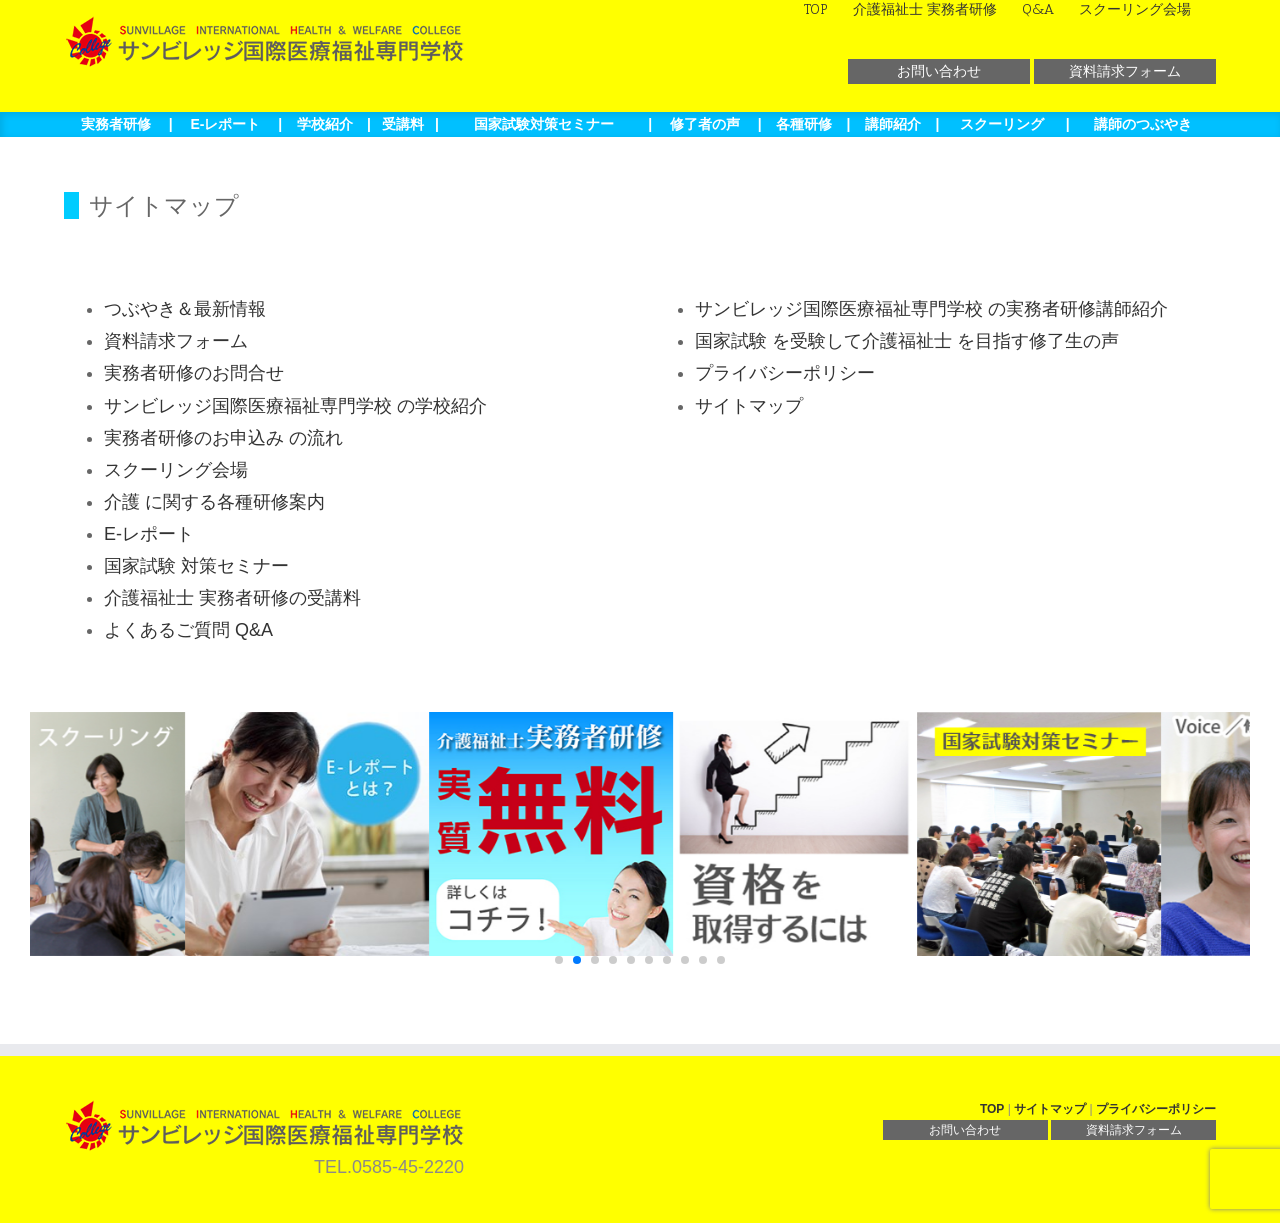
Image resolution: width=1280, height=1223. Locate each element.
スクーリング (1002, 124)
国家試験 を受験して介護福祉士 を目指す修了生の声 (907, 341)
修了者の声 (705, 124)
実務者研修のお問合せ (194, 373)
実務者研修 (116, 124)
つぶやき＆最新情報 (185, 309)
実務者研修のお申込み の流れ (223, 438)
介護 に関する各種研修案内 (214, 502)
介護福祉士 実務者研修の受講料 (232, 598)
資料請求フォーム (1125, 71)
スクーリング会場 (176, 470)
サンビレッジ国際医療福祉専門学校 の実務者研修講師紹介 (931, 309)
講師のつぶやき (1143, 124)
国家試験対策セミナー (544, 124)
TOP (992, 1109)
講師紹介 (893, 124)
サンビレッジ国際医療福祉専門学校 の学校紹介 (295, 406)
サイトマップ (749, 406)
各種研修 (804, 124)
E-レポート (225, 124)
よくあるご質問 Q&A (188, 630)
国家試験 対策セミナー (196, 566)
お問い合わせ (939, 71)
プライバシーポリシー (785, 373)
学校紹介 (325, 124)
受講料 (403, 124)
